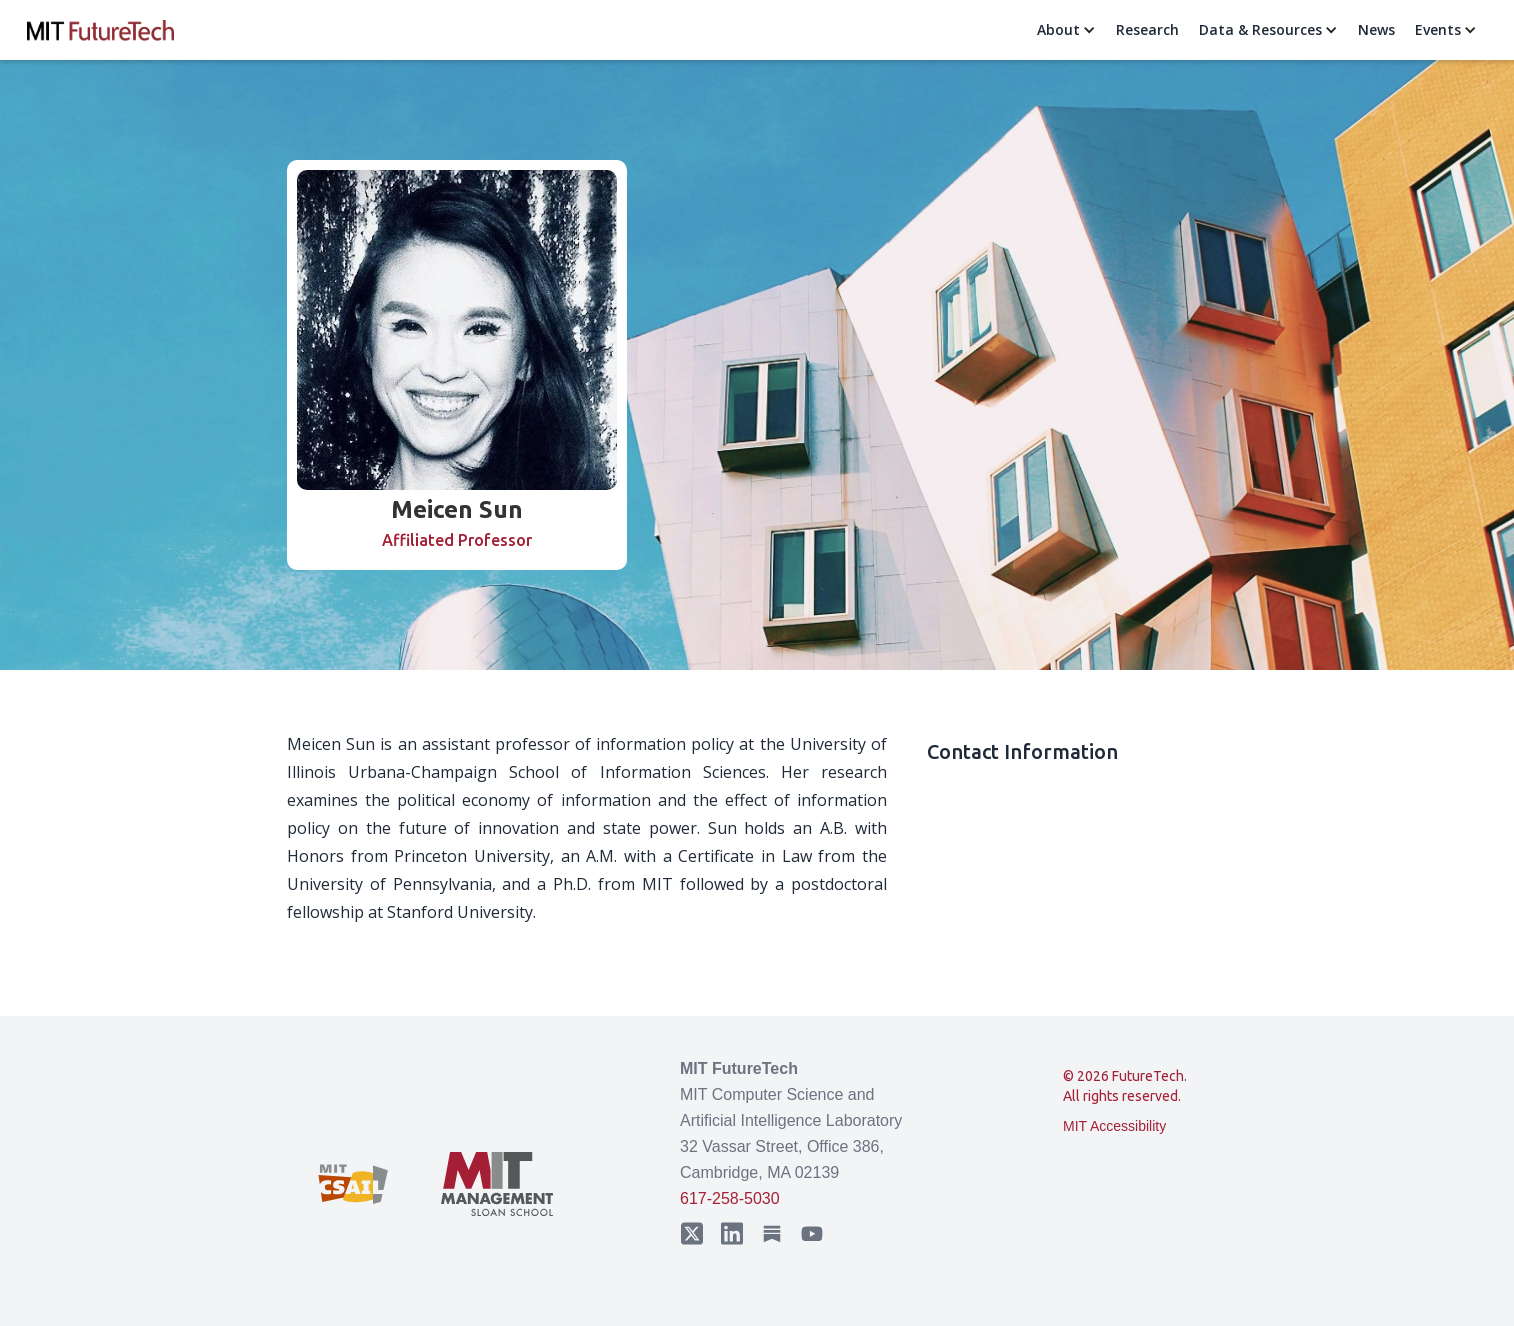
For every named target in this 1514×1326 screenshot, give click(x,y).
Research (1147, 29)
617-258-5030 (730, 1198)
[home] (100, 30)
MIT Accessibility (1114, 1126)
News (1376, 29)
